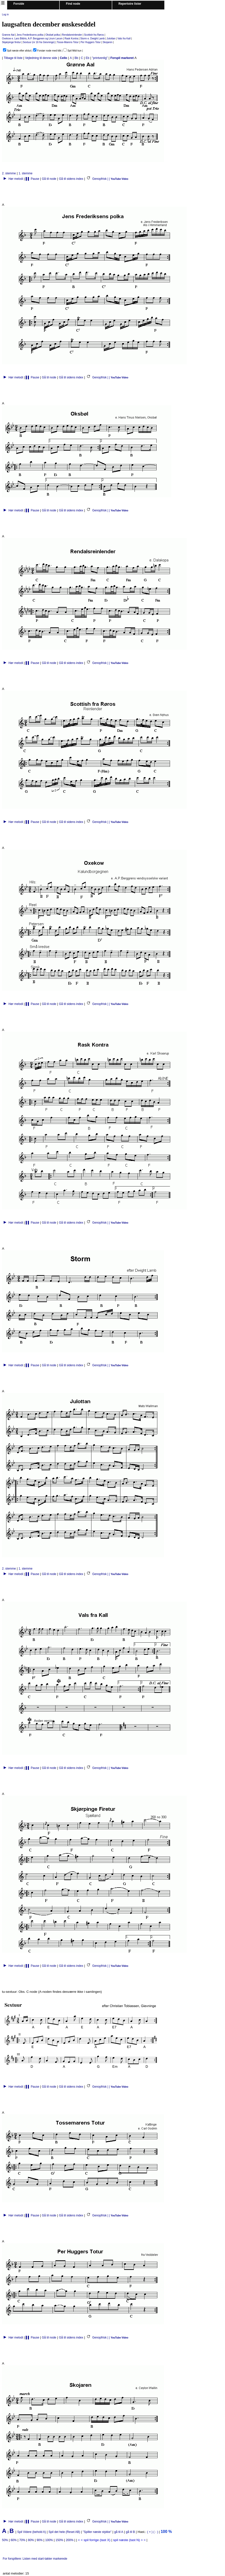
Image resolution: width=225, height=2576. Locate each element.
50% (5, 2540)
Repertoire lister (129, 3)
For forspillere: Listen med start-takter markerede (36, 2558)
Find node (73, 3)
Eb (87, 58)
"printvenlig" (100, 58)
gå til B (130, 2532)
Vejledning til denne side (41, 58)
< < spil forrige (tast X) (94, 2540)
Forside (18, 3)
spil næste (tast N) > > (129, 2540)
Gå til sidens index (71, 179)
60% (14, 2540)
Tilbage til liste (13, 58)
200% (70, 2540)
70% (22, 2540)
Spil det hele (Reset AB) (64, 2532)
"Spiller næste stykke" (97, 2532)
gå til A (118, 2532)
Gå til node (49, 179)
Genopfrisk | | (98, 179)
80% (31, 2540)
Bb (76, 58)
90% (40, 2540)
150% (59, 2540)
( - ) (156, 2532)
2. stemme (9, 173)
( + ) (150, 2532)
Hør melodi (12, 179)
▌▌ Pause (32, 179)
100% (49, 2540)
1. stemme (25, 173)
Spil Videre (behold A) (32, 2532)
